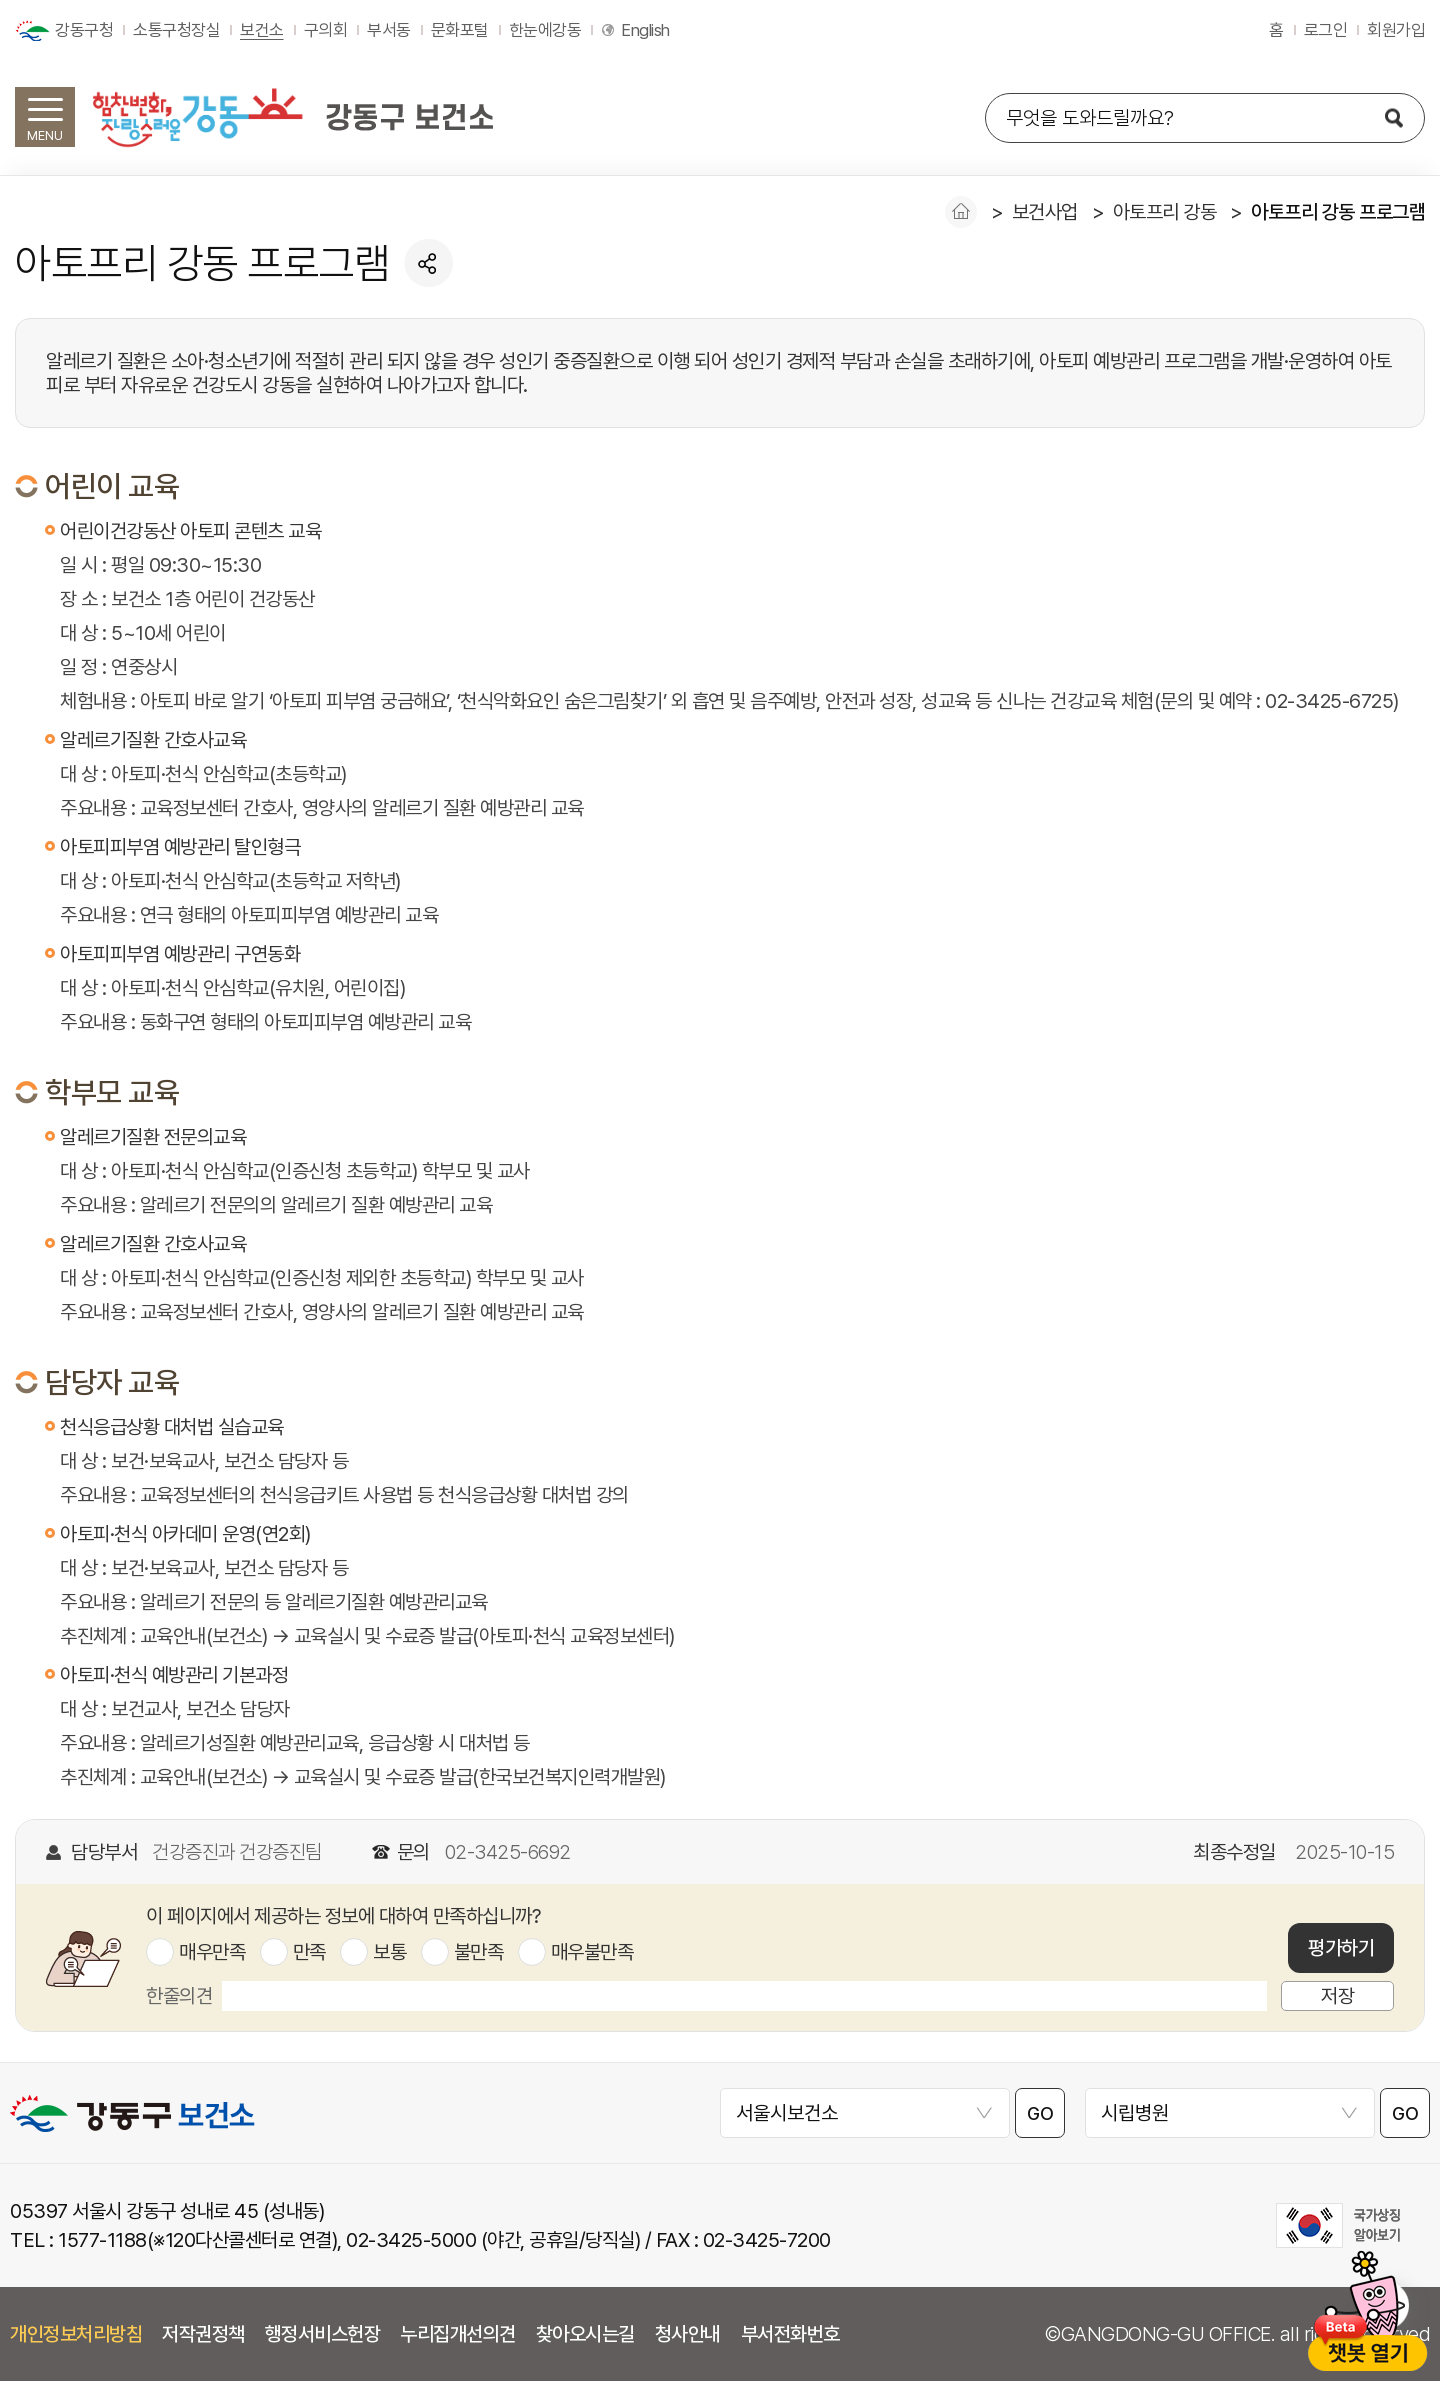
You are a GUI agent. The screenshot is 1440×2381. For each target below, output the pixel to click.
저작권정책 (203, 2334)
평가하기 (1341, 1948)
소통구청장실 (176, 30)
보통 (389, 1952)
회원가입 (1396, 30)
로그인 (1326, 30)
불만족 (479, 1952)
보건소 (262, 30)
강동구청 (84, 30)
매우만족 (212, 1952)
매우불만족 (592, 1952)
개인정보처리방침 (76, 2334)
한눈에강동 (545, 30)
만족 (309, 1952)
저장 (1337, 1996)
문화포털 (460, 30)
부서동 (389, 30)
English (645, 30)
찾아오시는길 (585, 2334)
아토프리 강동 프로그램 (1338, 212)
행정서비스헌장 (323, 2334)
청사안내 (688, 2334)
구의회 (326, 30)
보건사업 (1045, 212)
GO (1040, 2113)
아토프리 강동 (1165, 212)
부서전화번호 (790, 2334)
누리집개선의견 (458, 2334)
